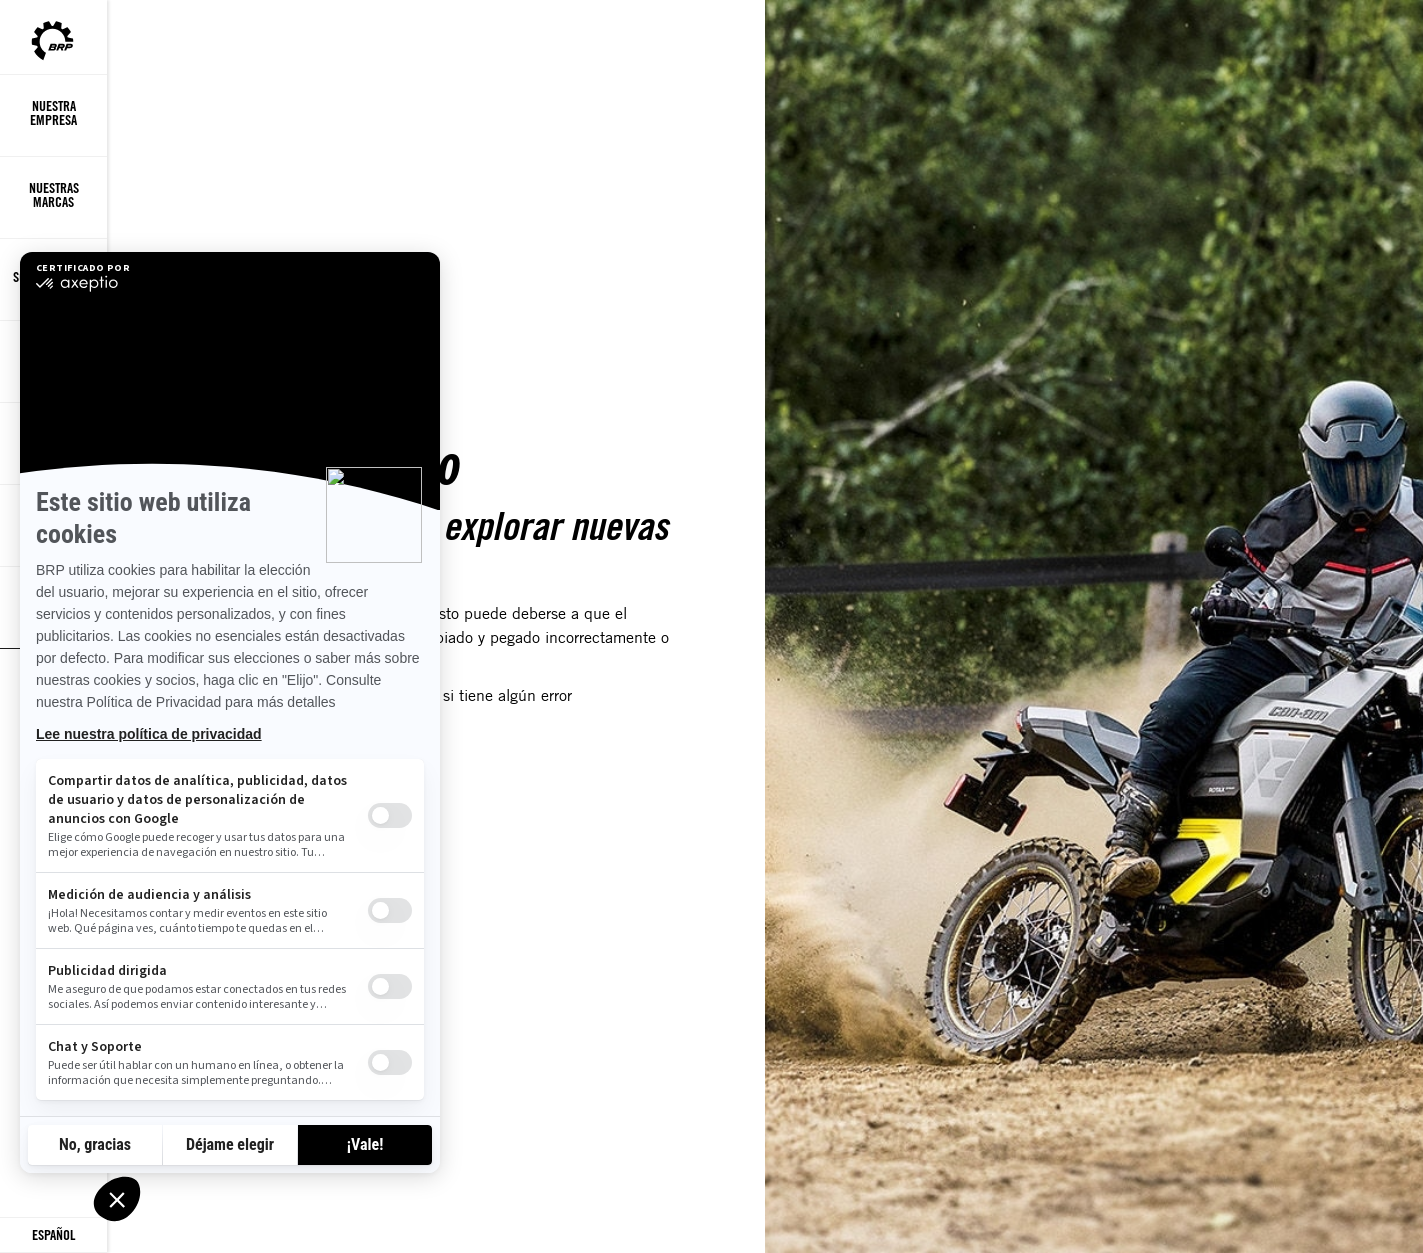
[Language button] (53, 1235)
